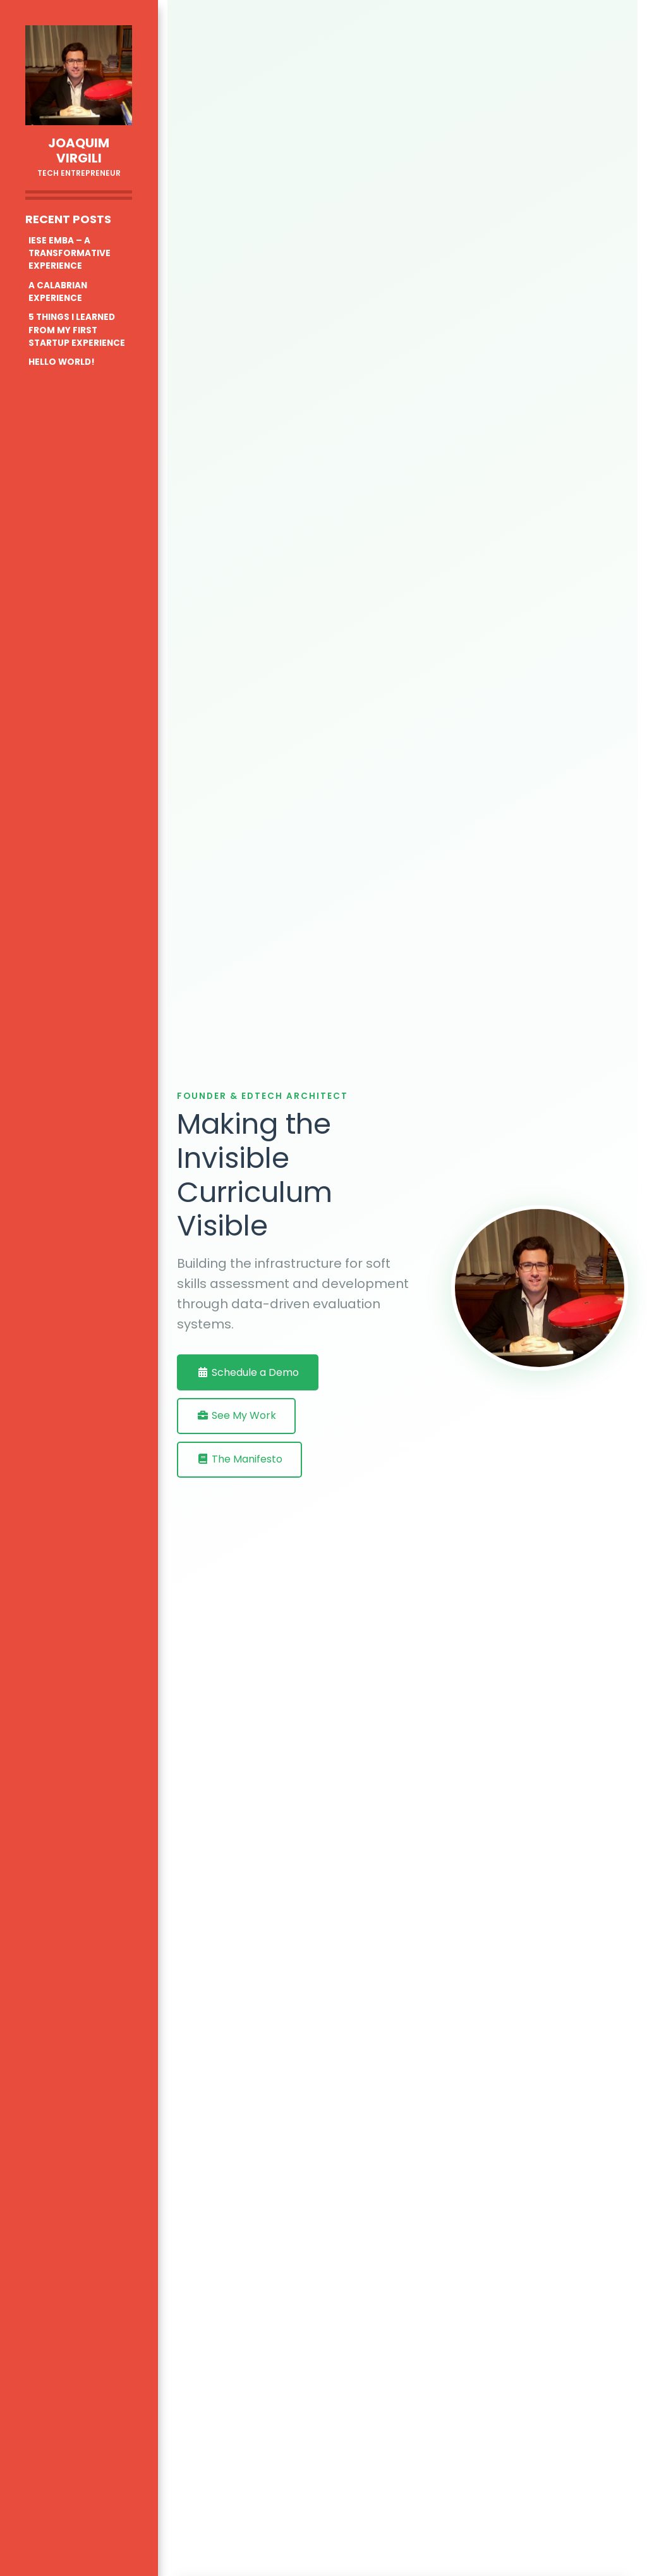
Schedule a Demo (248, 1372)
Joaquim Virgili (78, 150)
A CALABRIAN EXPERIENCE (57, 291)
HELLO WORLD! (61, 362)
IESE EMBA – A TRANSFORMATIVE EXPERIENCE (69, 254)
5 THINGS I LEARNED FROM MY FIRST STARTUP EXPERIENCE (76, 330)
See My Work (236, 1415)
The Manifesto (239, 1459)
